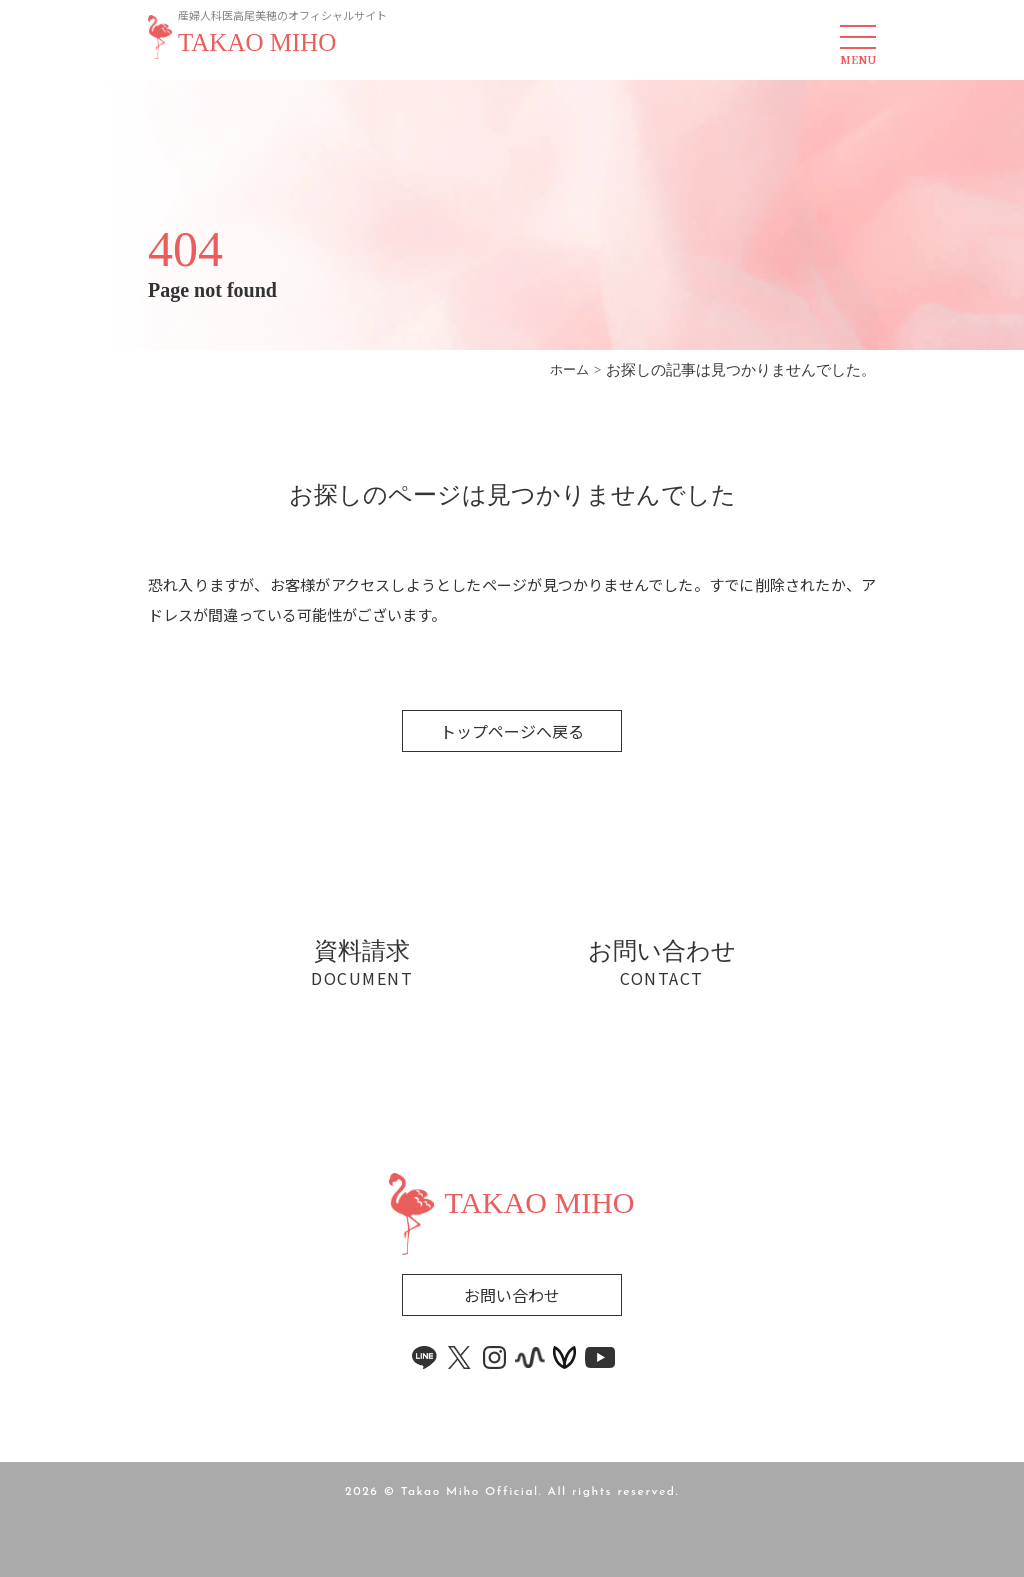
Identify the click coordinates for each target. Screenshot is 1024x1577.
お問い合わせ (512, 1295)
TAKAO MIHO (257, 43)
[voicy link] (565, 1357)
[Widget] (512, 1145)
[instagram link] (495, 1357)
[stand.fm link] (530, 1357)
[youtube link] (600, 1357)
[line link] (425, 1357)
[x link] (460, 1357)
